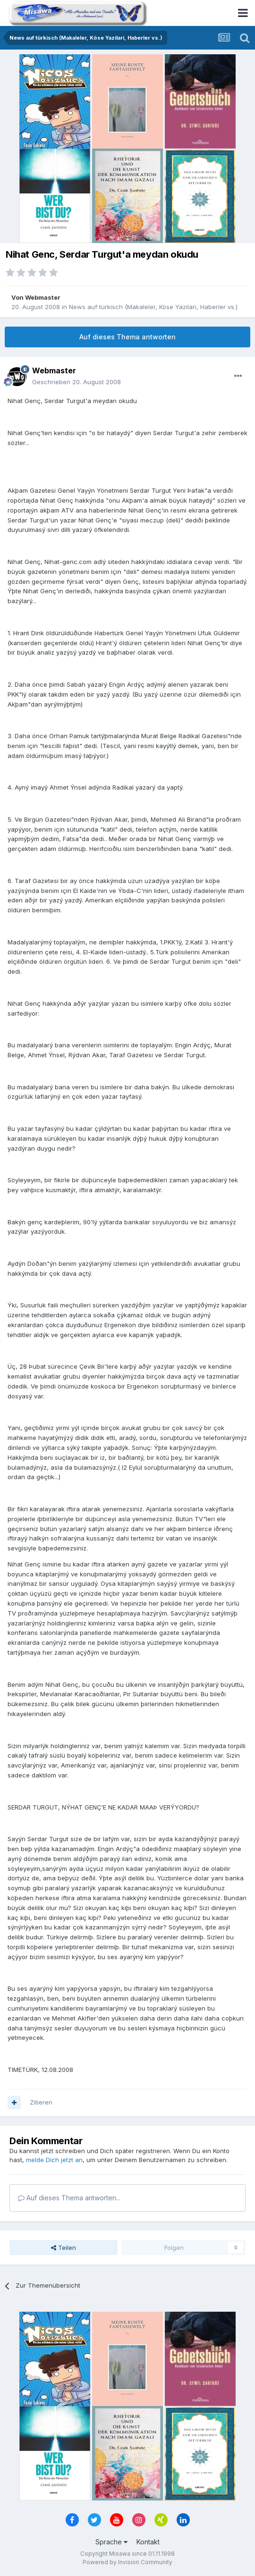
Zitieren (41, 2102)
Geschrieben (76, 382)
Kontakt (148, 2542)
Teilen (63, 2247)
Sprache (111, 2542)
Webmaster (42, 297)
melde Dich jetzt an (54, 2160)
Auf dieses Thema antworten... (69, 2198)
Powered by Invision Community (127, 2562)
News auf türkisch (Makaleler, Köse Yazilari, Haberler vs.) (153, 307)
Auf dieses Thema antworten (127, 337)
